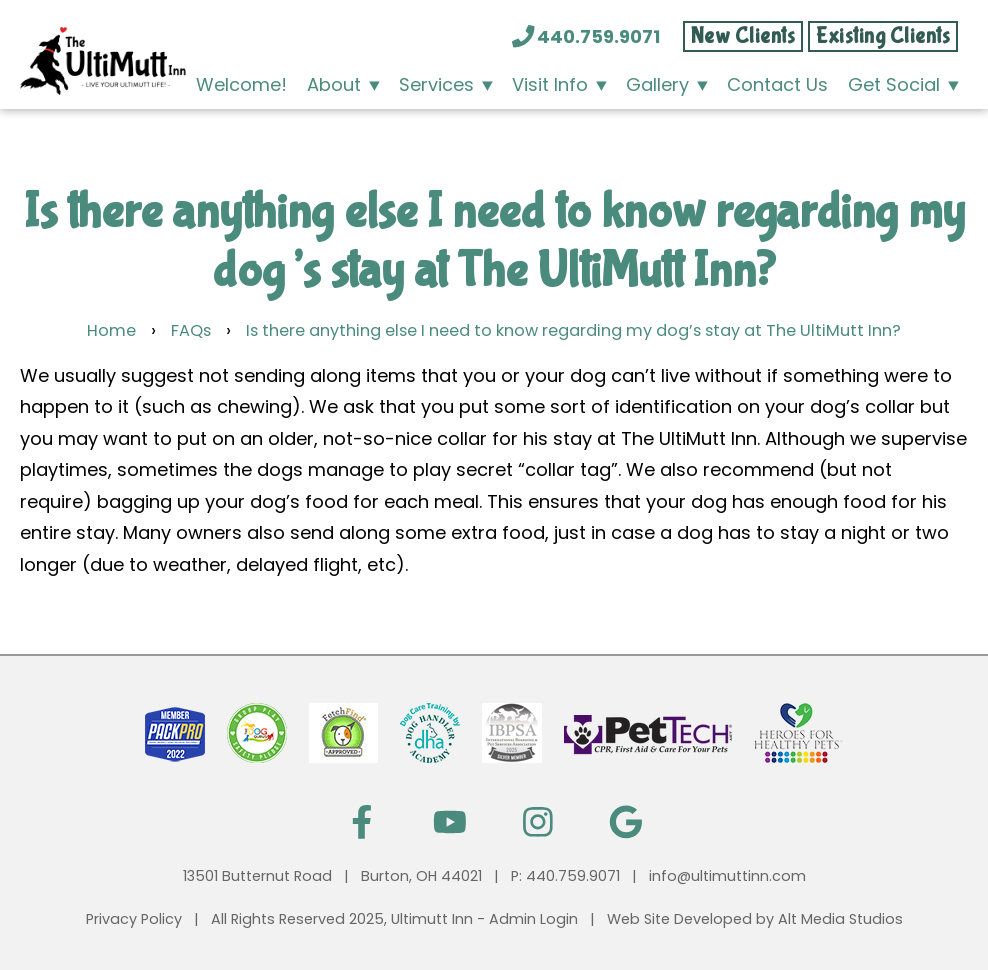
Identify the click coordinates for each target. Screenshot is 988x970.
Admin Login (533, 919)
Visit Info (550, 84)
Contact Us (777, 84)
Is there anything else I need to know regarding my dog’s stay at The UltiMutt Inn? (573, 330)
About (334, 84)
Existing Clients (883, 36)
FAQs (191, 330)
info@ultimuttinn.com (727, 876)
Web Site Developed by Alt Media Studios (755, 919)
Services (436, 84)
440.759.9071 (587, 36)
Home (111, 330)
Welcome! (241, 84)
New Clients (743, 36)
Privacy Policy (134, 919)
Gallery (657, 84)
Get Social (894, 84)
